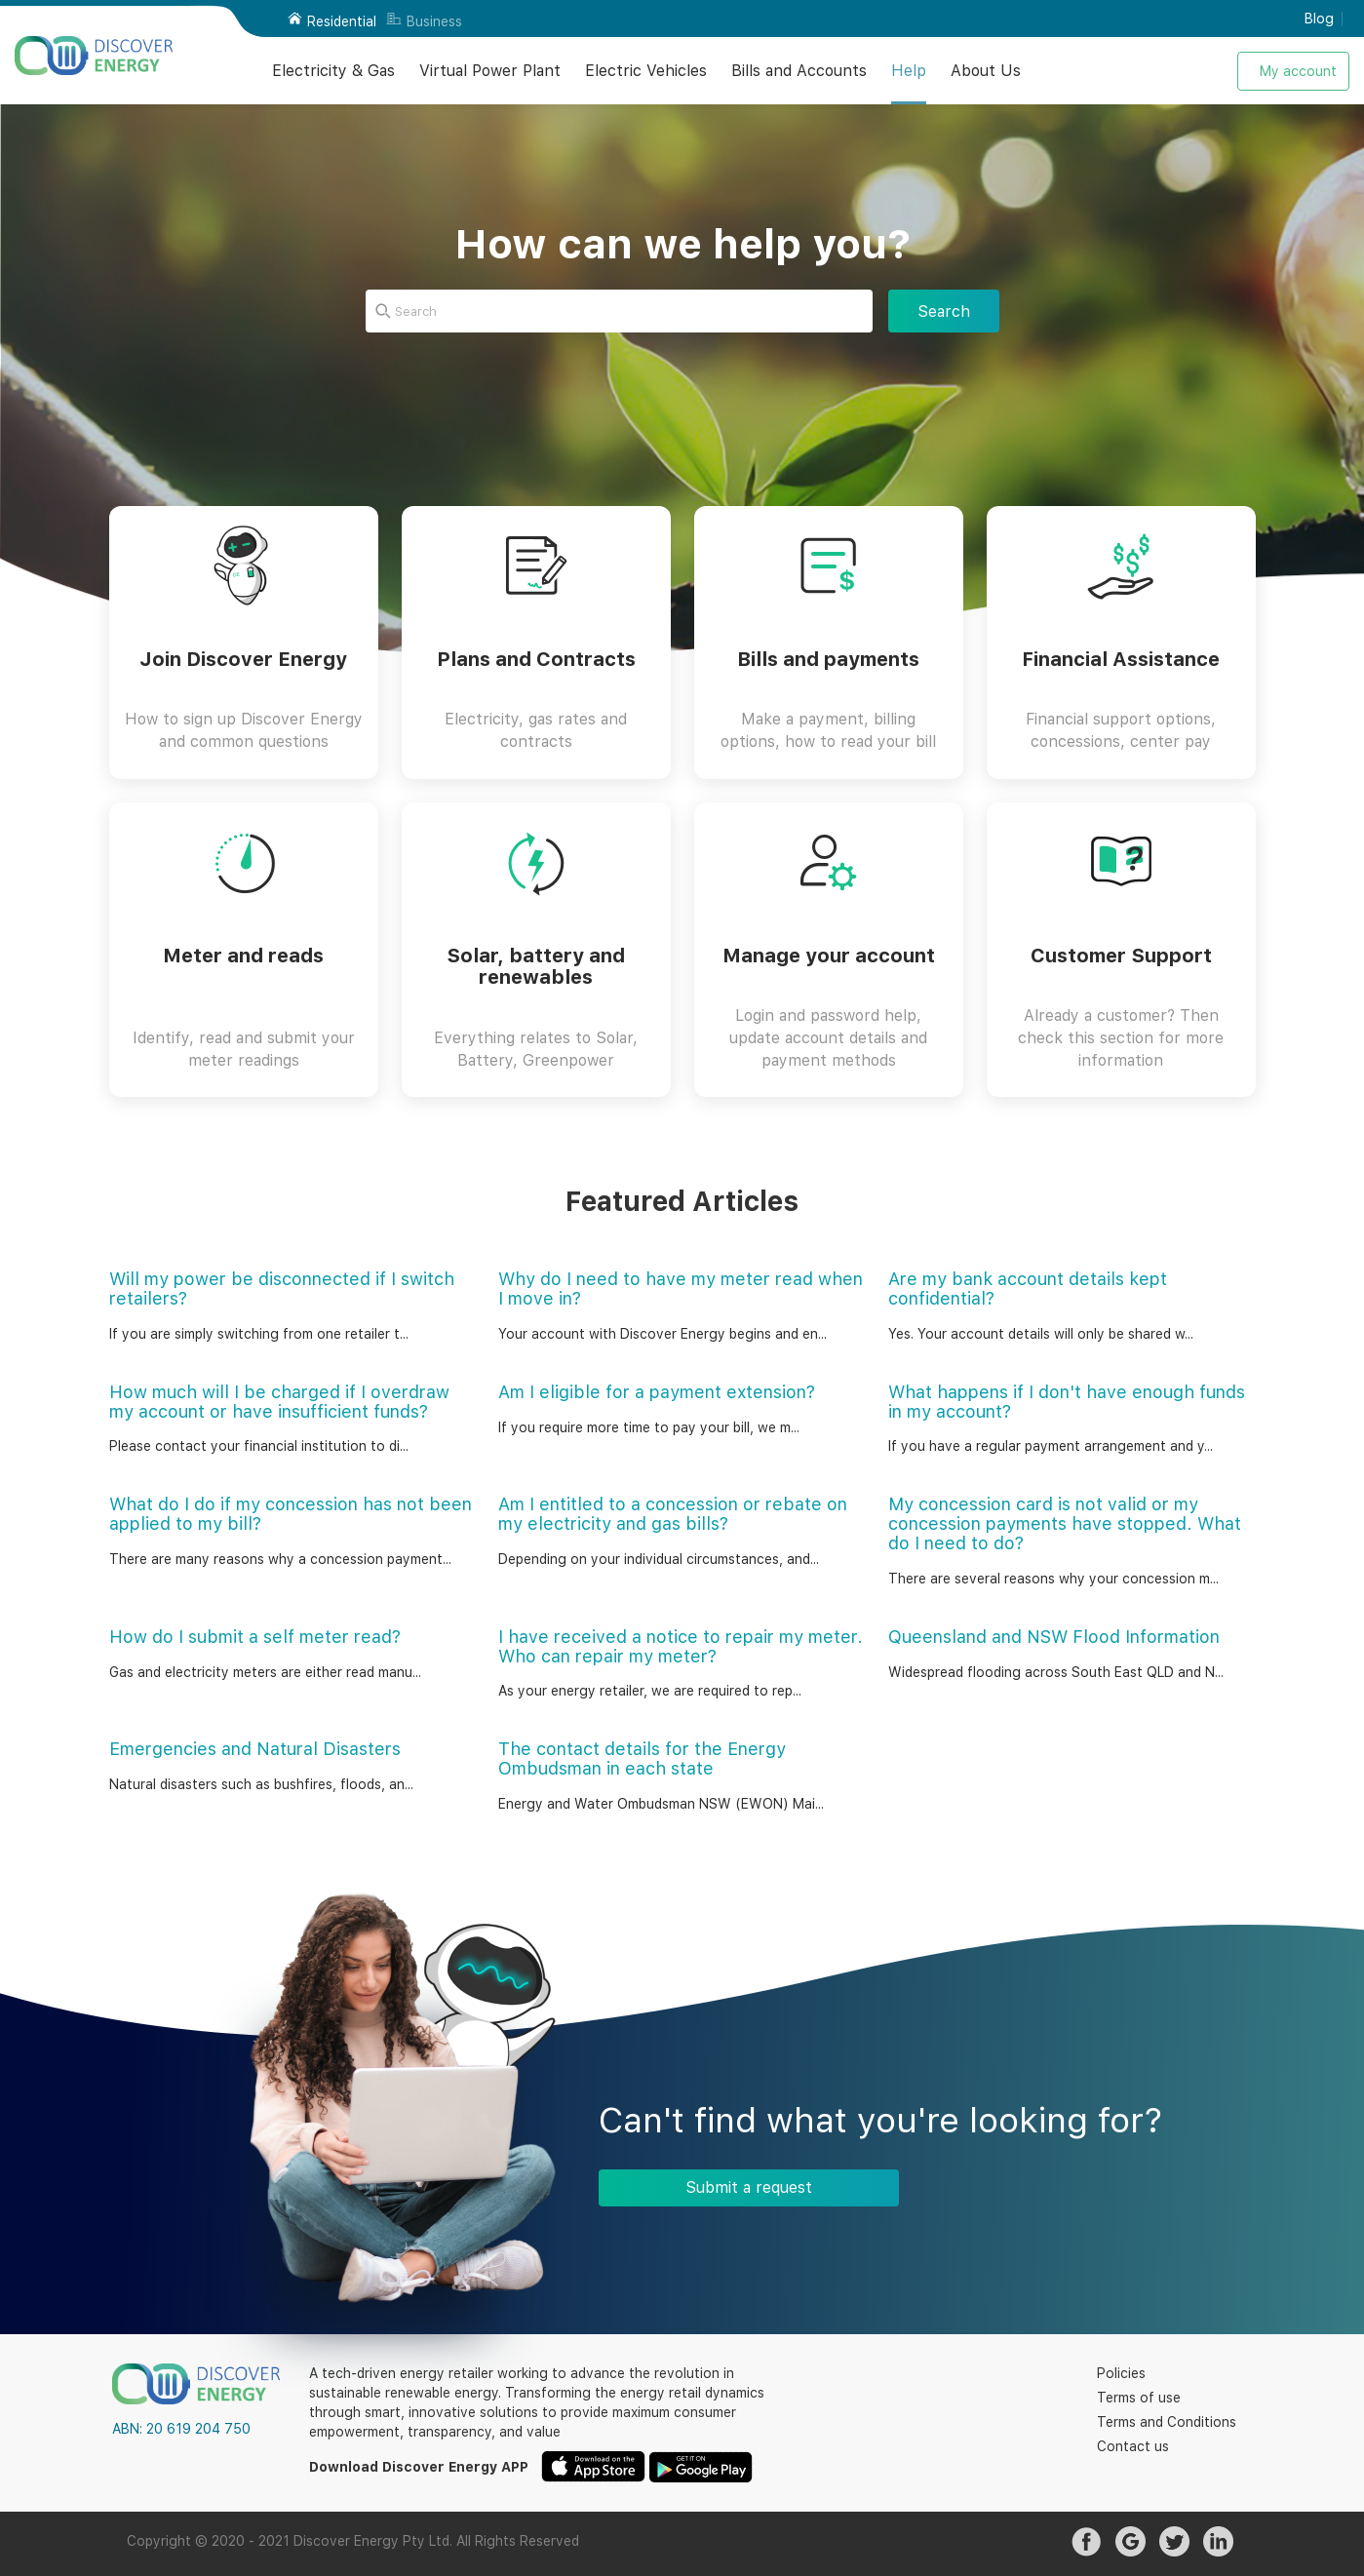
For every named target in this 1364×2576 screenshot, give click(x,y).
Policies (1121, 2373)
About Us (986, 70)
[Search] (619, 311)
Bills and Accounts (799, 70)
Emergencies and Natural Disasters (255, 1748)
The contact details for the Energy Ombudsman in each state (642, 1758)
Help (908, 70)
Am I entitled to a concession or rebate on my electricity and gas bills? (672, 1514)
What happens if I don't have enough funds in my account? (1066, 1402)
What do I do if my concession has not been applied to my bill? (290, 1514)
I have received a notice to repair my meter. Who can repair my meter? (680, 1646)
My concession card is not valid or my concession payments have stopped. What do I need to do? (1064, 1523)
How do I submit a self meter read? (255, 1636)
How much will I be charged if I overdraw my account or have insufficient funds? (279, 1402)
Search (943, 311)
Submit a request (748, 2187)
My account (1298, 71)
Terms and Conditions (1166, 2422)
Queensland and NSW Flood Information (1054, 1636)
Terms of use (1139, 2397)
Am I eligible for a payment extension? (656, 1392)
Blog (1319, 18)
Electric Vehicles (646, 70)
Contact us (1133, 2446)
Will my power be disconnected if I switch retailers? (281, 1288)
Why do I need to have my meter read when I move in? (680, 1288)
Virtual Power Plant (490, 70)
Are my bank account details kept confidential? (1027, 1288)
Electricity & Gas (333, 70)
